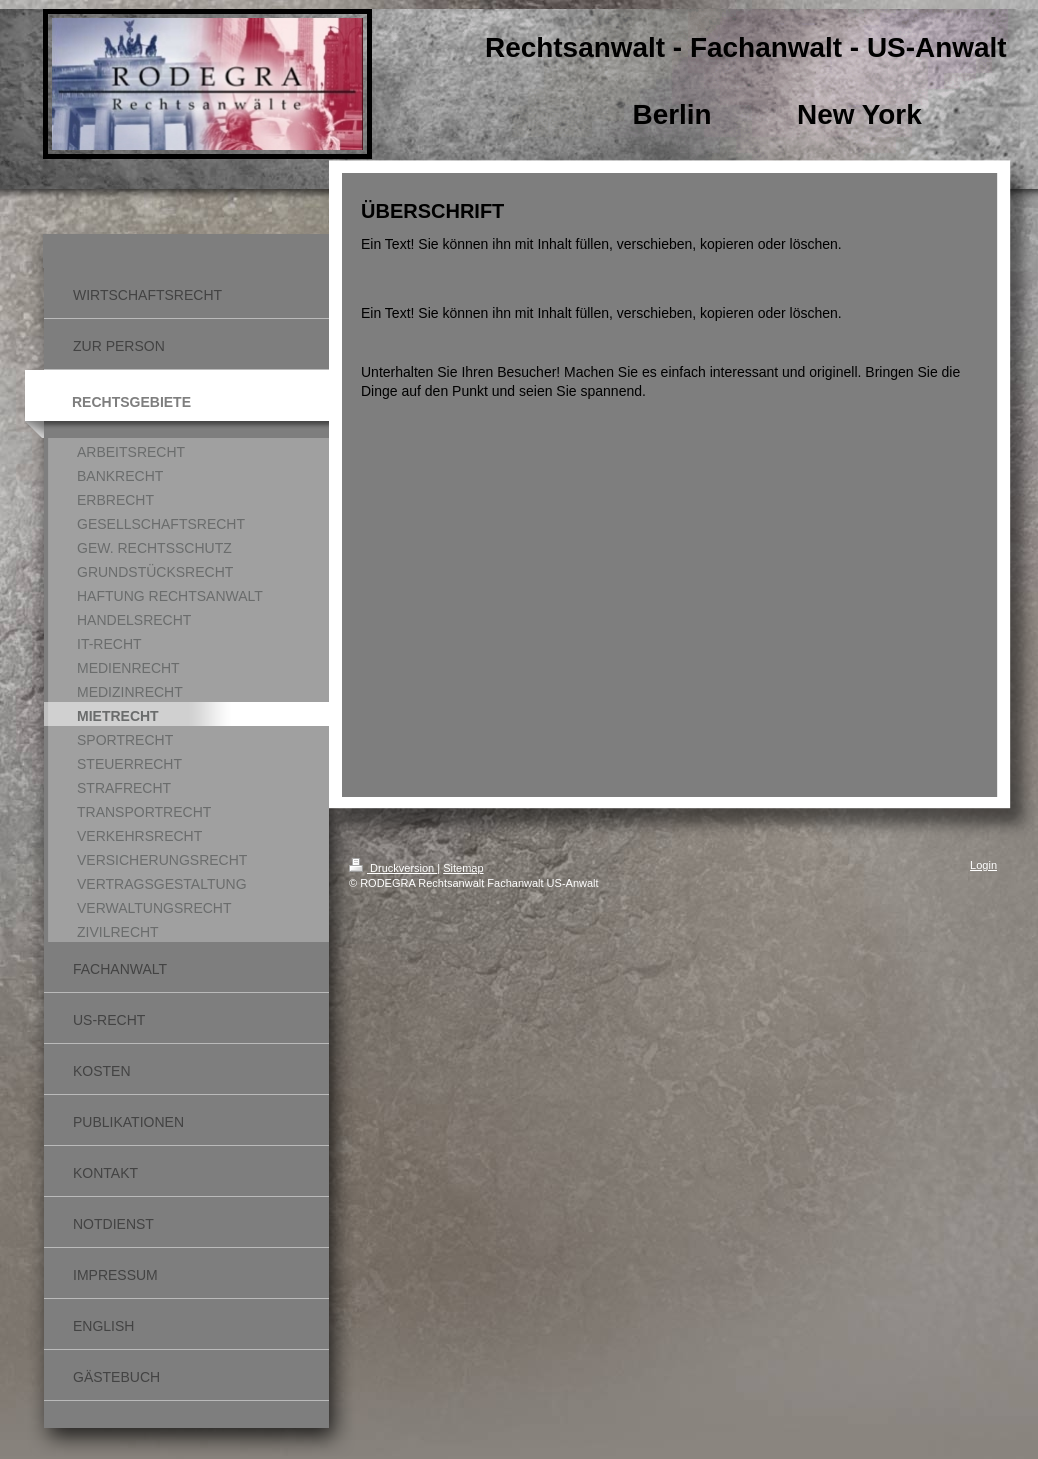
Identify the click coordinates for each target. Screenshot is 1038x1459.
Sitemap (463, 868)
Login (983, 865)
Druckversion (393, 868)
